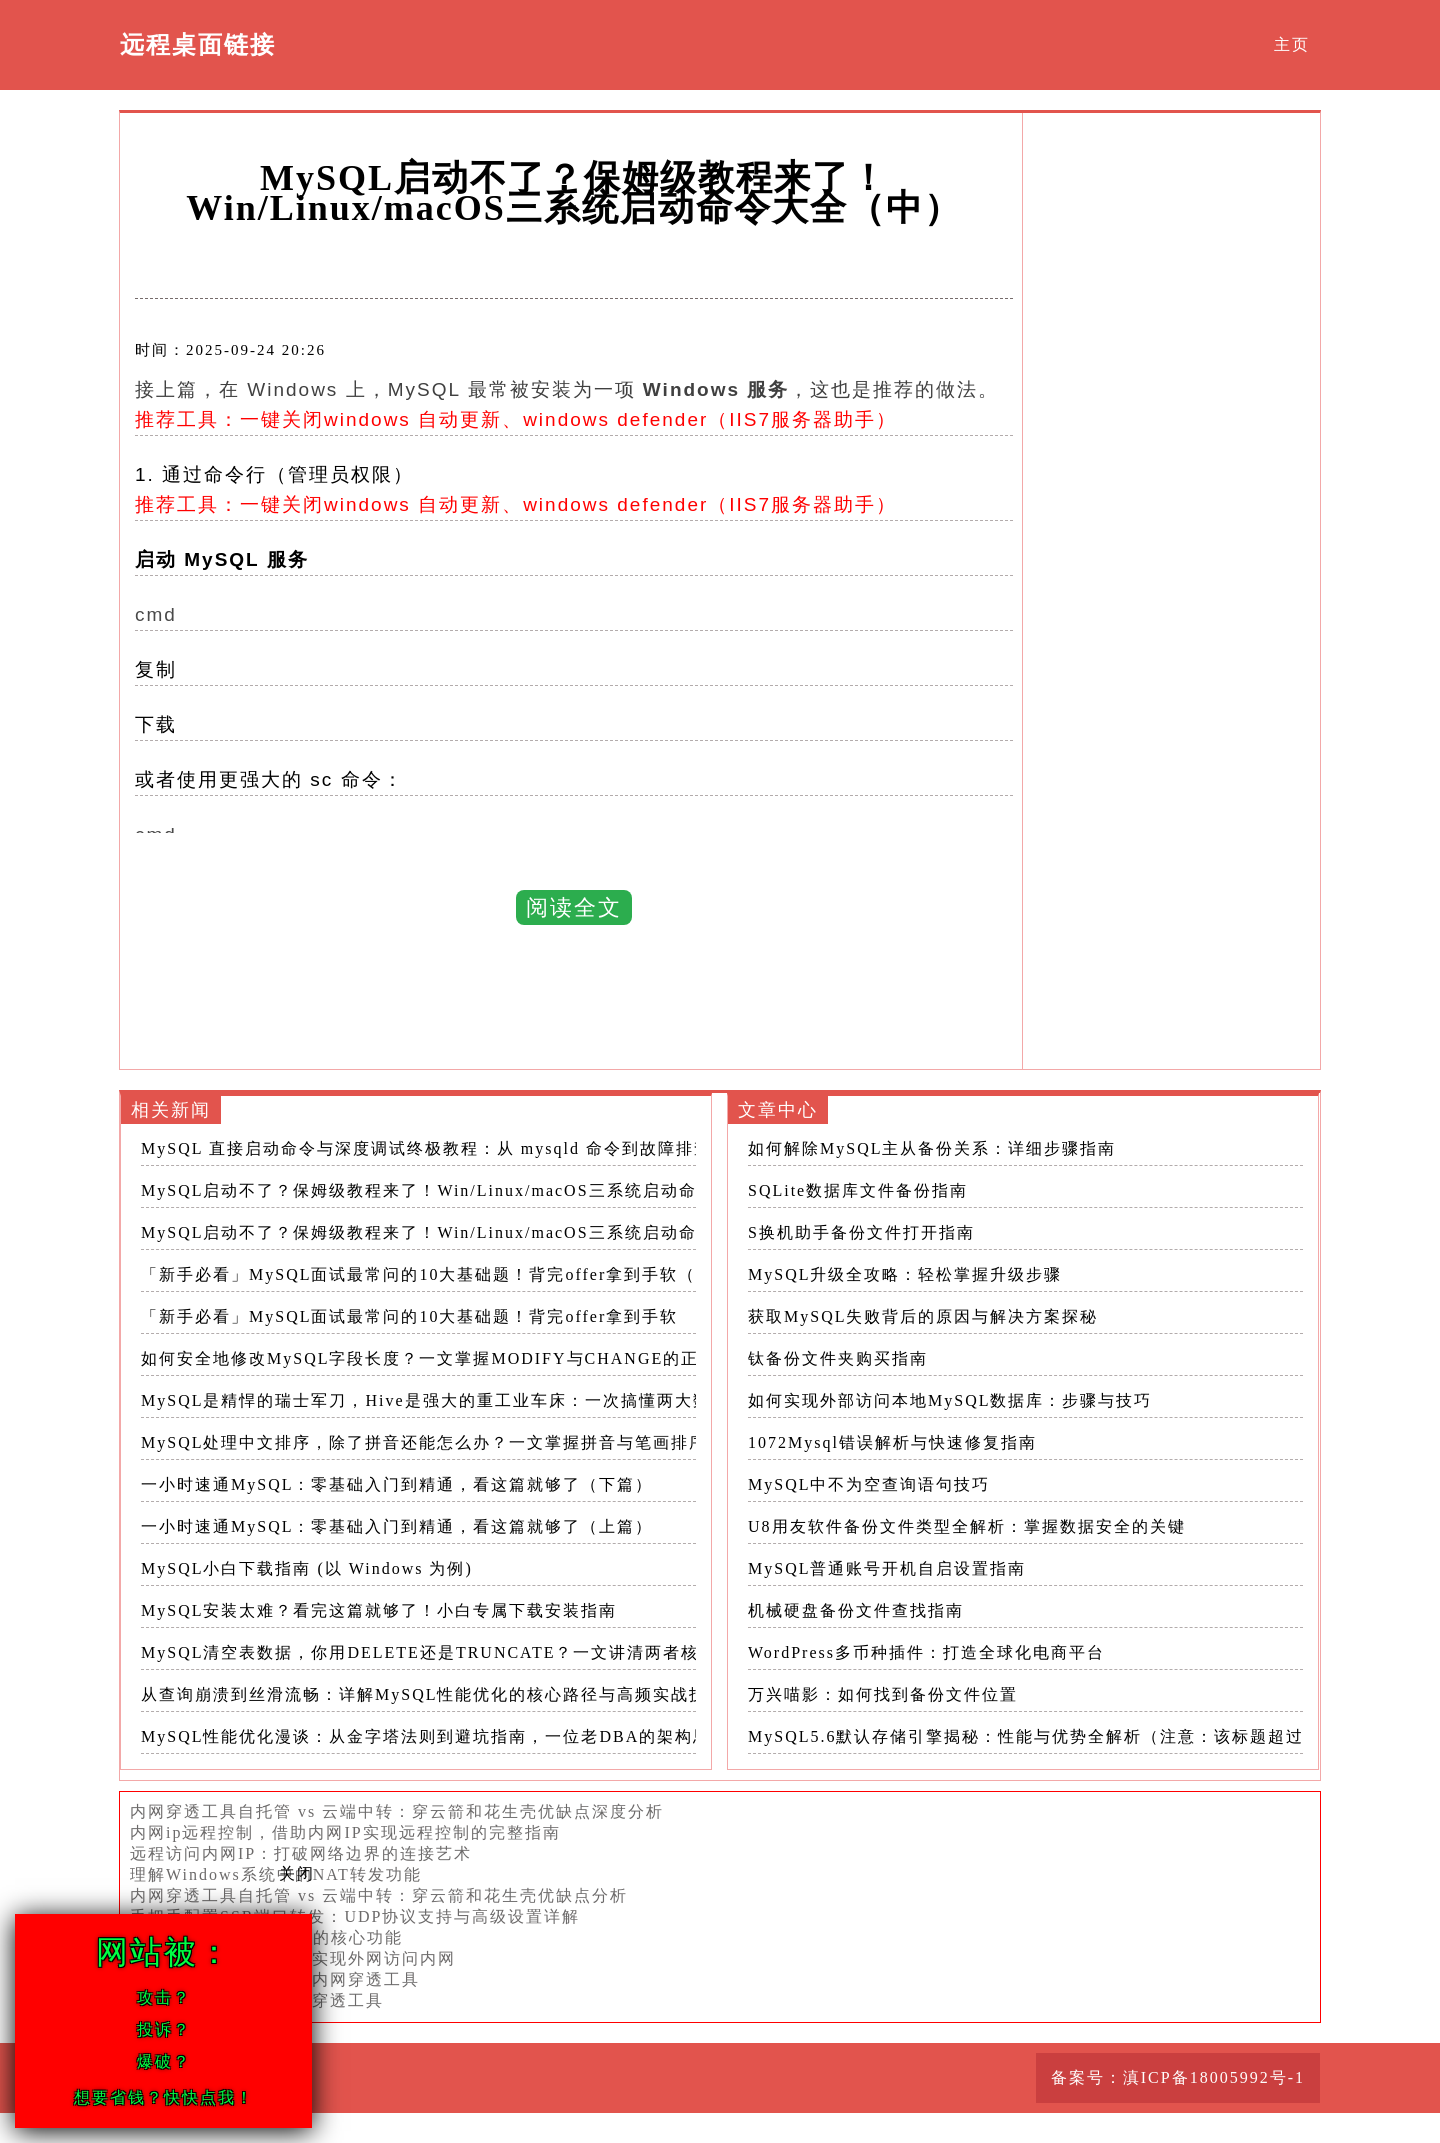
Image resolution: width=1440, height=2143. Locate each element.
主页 (1292, 44)
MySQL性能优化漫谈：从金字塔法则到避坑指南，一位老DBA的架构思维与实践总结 (480, 1736)
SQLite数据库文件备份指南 (858, 1190)
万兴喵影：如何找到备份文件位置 (883, 1694)
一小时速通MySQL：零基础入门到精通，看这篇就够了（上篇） (397, 1526)
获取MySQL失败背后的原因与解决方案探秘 (923, 1316)
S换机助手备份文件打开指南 (861, 1232)
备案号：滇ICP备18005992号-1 (1178, 2077)
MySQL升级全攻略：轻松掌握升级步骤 (905, 1274)
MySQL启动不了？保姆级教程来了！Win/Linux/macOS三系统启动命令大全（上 (464, 1232)
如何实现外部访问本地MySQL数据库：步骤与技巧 (950, 1400)
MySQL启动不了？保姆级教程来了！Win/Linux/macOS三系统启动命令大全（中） (473, 1190)
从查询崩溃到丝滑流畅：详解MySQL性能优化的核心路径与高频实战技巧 (433, 1694)
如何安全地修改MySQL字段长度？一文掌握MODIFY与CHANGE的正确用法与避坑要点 (492, 1358)
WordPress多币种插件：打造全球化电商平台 (926, 1652)
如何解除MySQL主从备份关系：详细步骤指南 (932, 1148)
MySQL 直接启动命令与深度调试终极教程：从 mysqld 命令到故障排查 (426, 1148)
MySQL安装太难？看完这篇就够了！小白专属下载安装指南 (379, 1610)
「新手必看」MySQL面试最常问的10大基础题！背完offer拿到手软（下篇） (445, 1274)
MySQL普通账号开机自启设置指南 (887, 1568)
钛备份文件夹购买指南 (838, 1358)
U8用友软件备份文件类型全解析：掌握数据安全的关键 (967, 1526)
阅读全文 (574, 907)
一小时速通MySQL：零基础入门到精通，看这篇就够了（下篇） (397, 1484)
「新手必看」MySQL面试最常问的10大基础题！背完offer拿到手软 (409, 1316)
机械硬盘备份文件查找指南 (856, 1610)
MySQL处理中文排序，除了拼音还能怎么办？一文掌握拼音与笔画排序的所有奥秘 (469, 1442)
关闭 (297, 1873)
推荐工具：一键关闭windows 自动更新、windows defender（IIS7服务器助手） (516, 419)
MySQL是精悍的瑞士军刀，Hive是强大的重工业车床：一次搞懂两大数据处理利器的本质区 (507, 1400)
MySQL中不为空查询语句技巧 (869, 1484)
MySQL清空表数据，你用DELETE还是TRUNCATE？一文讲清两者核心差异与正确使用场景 (510, 1652)
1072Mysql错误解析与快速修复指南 (892, 1442)
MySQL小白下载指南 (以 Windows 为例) (307, 1568)
